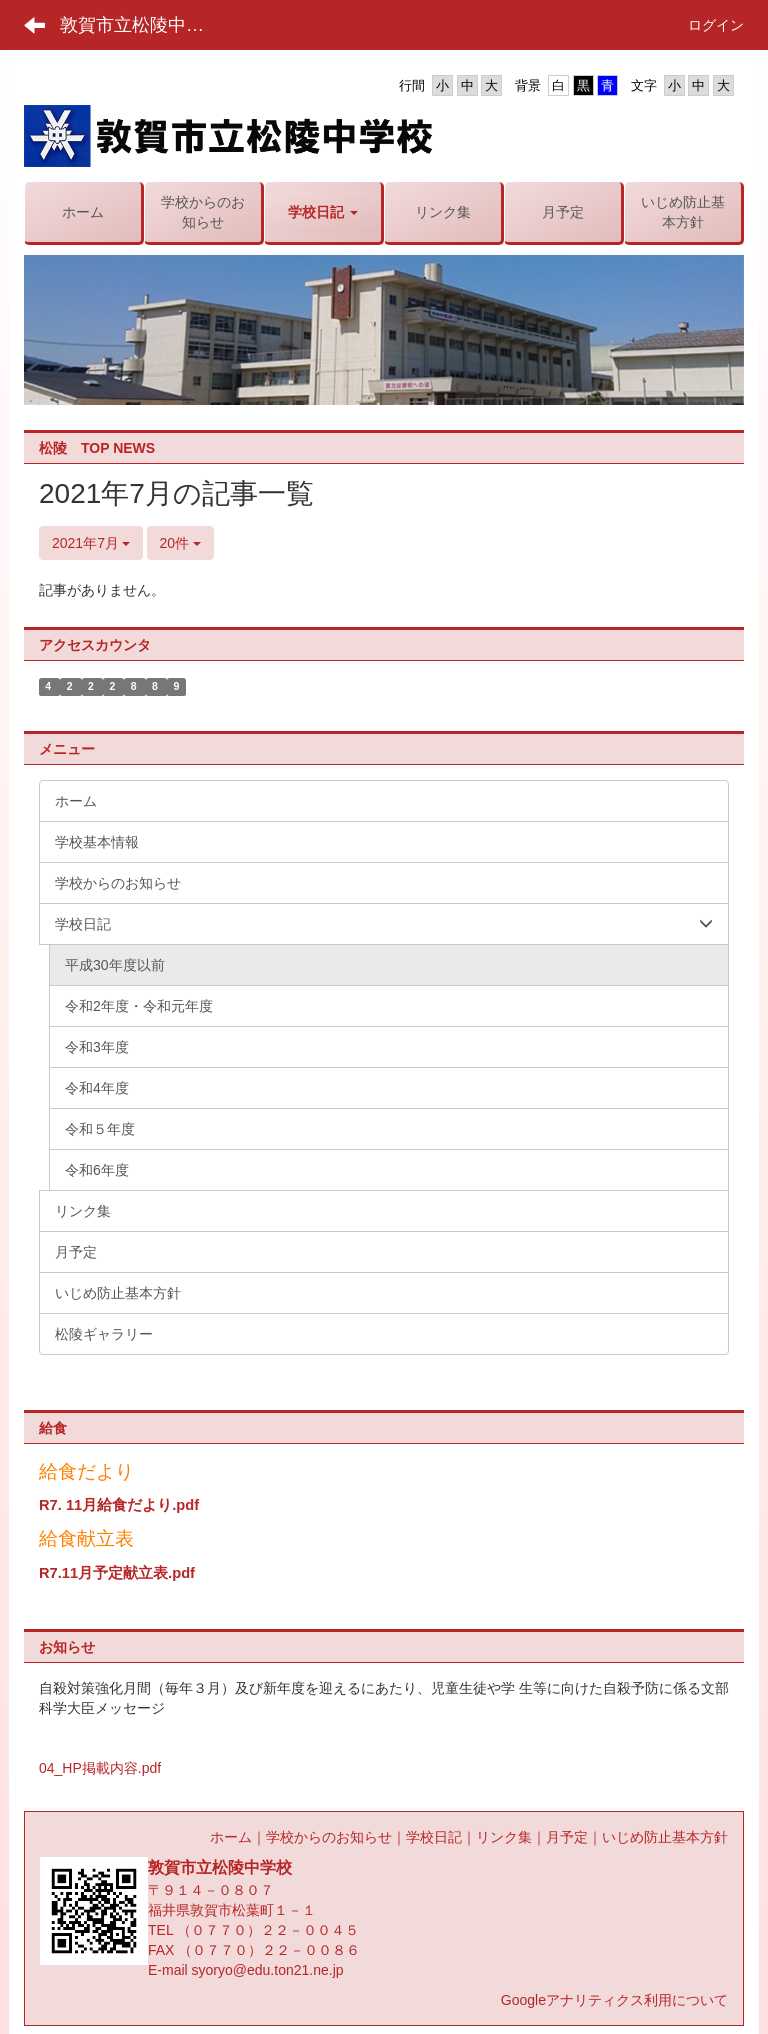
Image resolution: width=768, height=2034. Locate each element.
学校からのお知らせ (329, 1837)
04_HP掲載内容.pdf (100, 1768)
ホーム (231, 1837)
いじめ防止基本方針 (665, 1837)
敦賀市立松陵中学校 (141, 25)
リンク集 (504, 1837)
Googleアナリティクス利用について (614, 2000)
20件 (180, 543)
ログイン (716, 25)
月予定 (567, 1837)
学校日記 (434, 1837)
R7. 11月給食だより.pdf (119, 1505)
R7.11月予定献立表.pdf (117, 1573)
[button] (323, 212)
